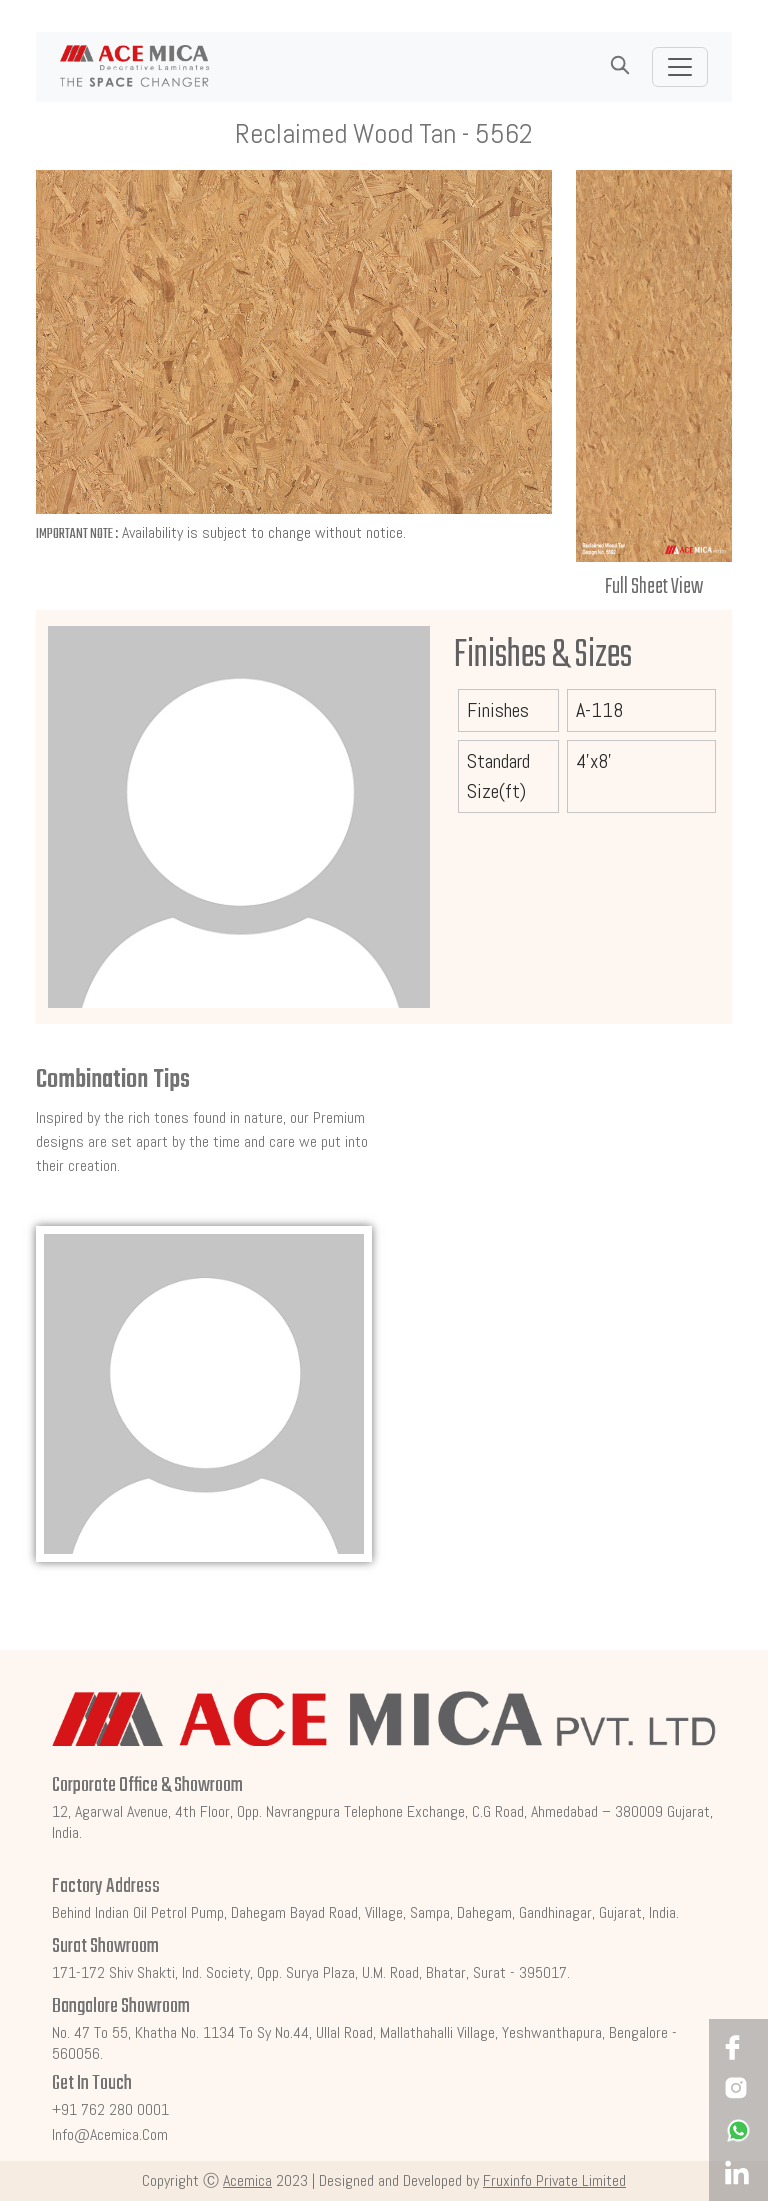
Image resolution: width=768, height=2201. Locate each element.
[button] (620, 66)
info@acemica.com (110, 2134)
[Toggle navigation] (680, 67)
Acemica (247, 2180)
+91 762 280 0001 (110, 2109)
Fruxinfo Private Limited (554, 2180)
